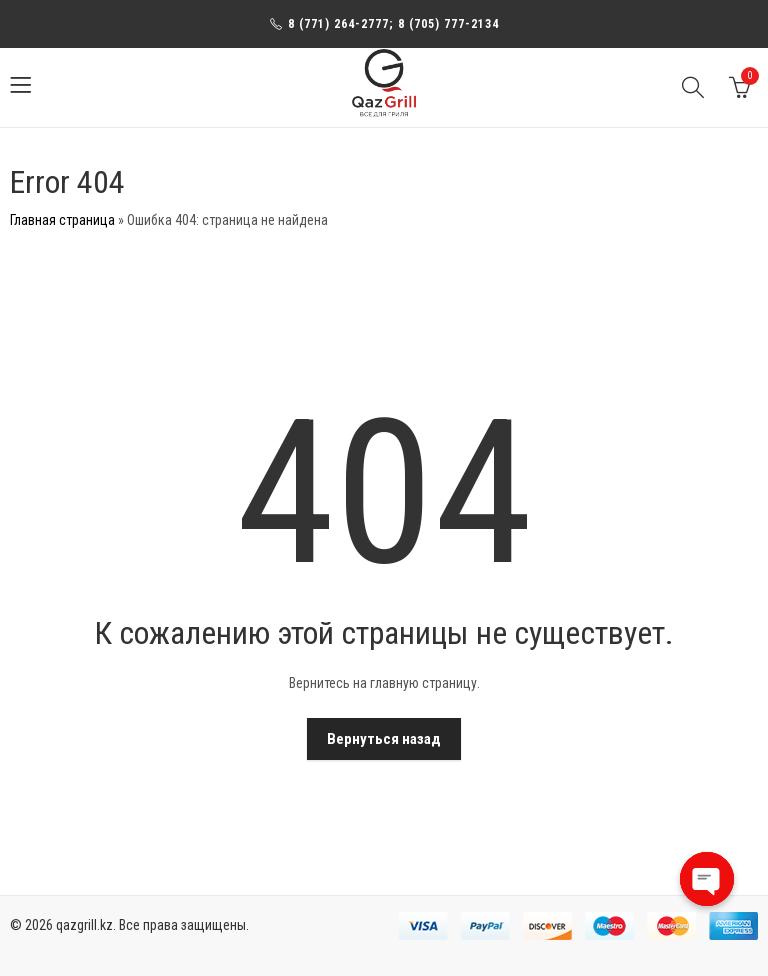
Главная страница (62, 220)
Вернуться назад (384, 739)
